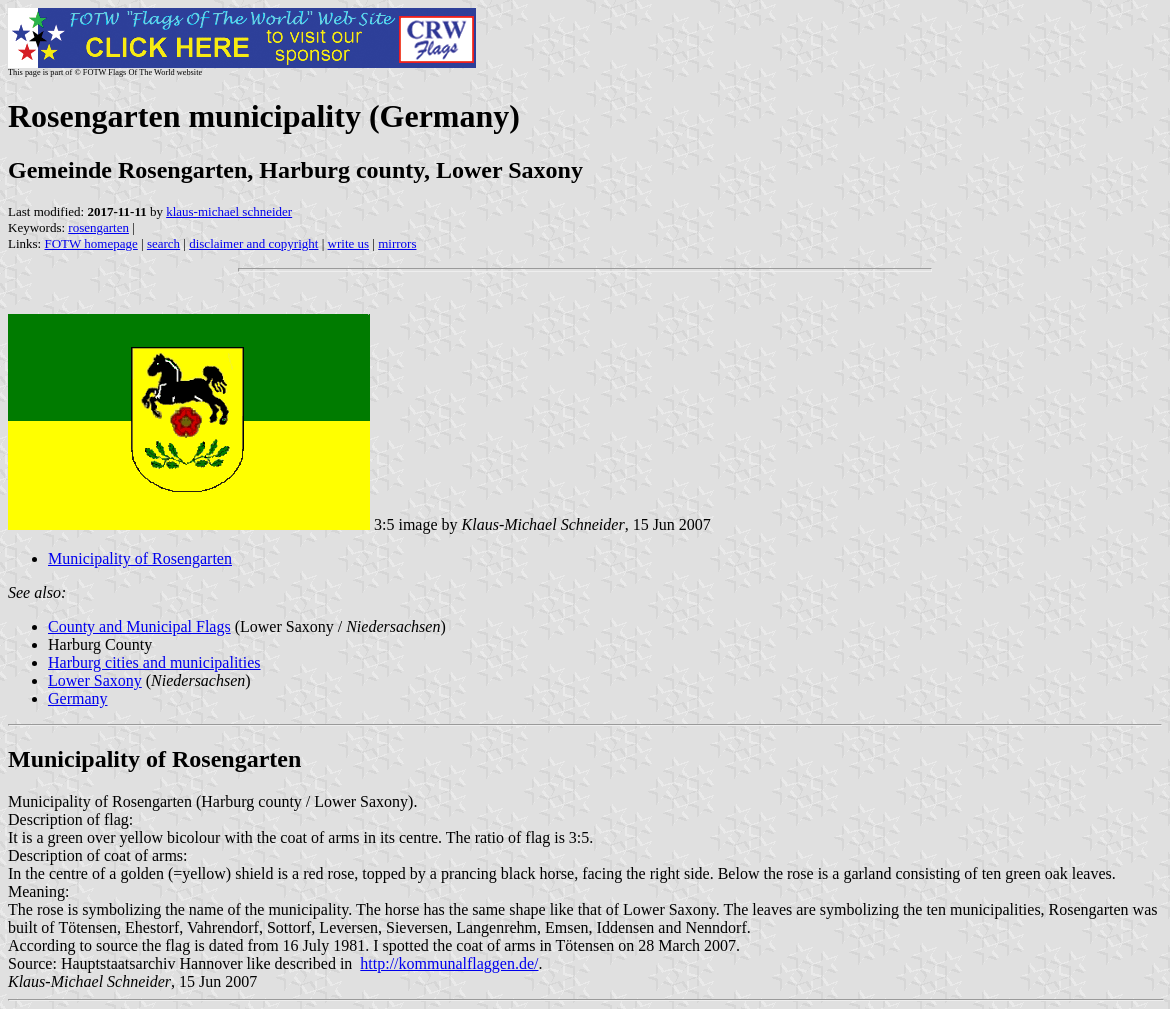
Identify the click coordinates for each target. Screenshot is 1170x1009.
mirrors (397, 243)
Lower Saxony (95, 680)
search (163, 243)
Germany (78, 698)
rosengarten (98, 227)
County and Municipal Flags (139, 626)
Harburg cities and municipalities (154, 662)
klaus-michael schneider (229, 211)
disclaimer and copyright (253, 243)
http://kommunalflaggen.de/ (449, 963)
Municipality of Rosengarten (140, 558)
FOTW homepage (90, 243)
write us (349, 243)
